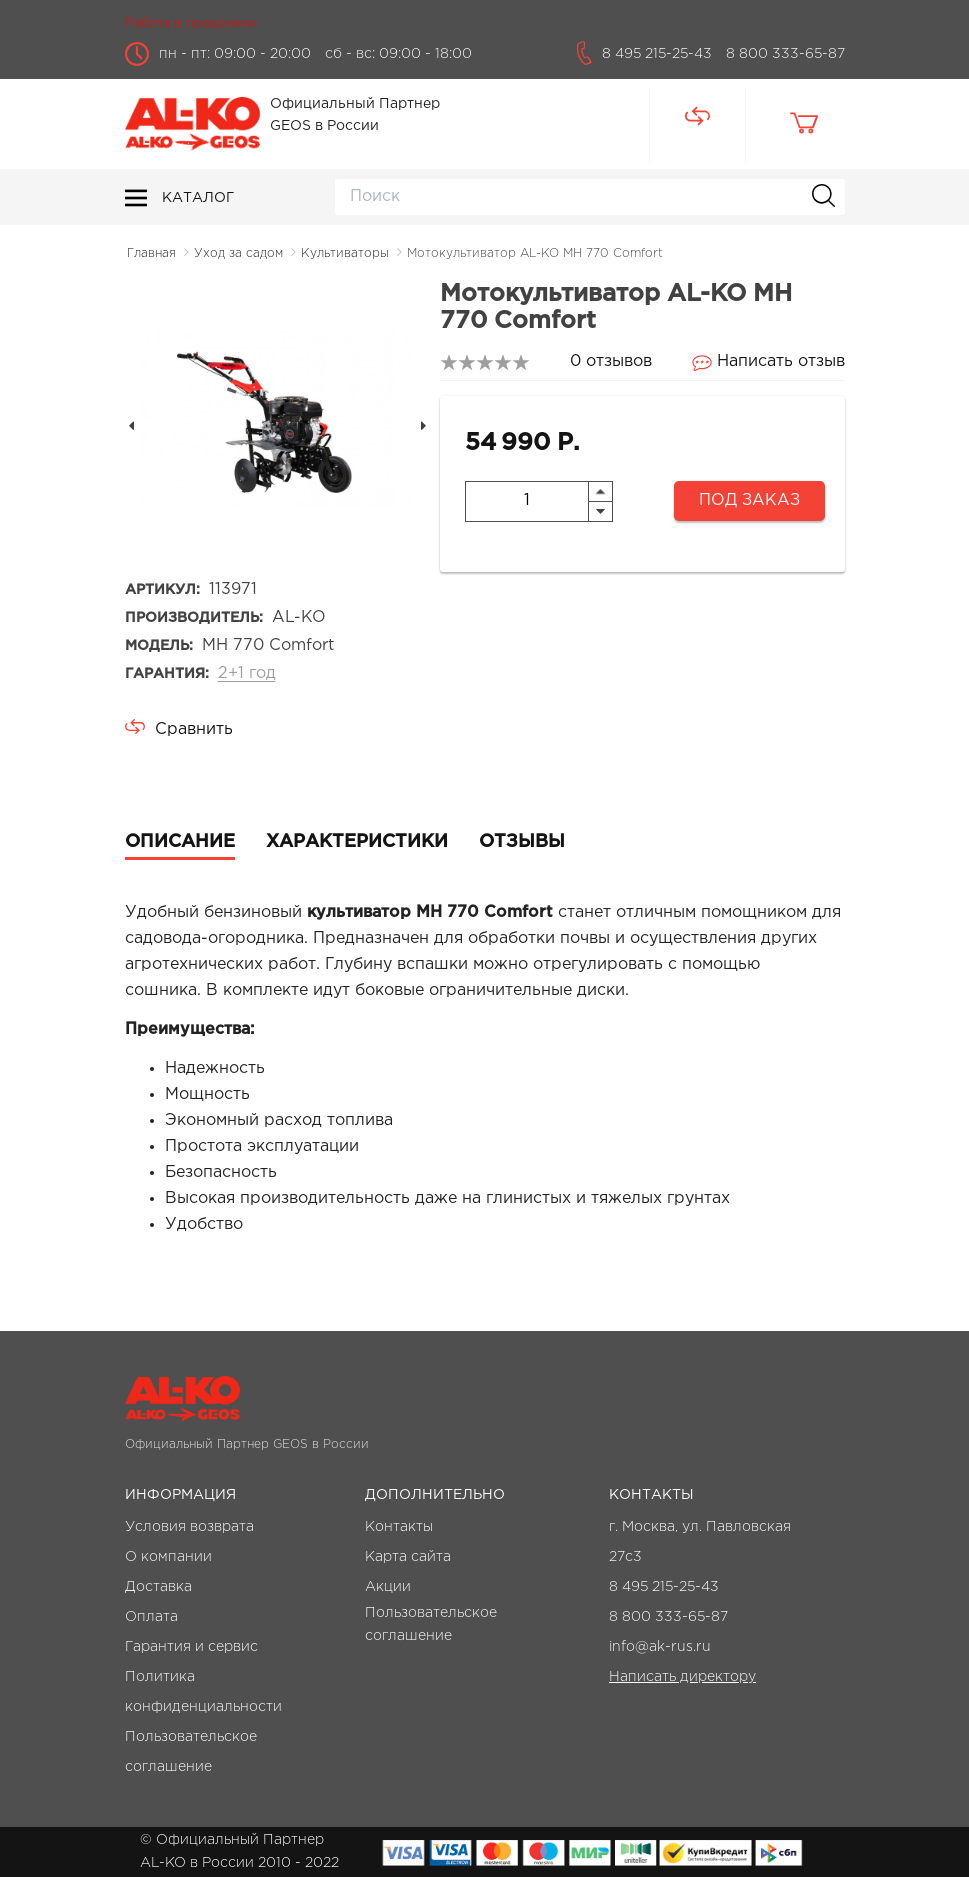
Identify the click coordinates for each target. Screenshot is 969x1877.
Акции (388, 1587)
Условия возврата (189, 1527)
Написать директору (682, 1677)
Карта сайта (408, 1557)
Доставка (158, 1587)
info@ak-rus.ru (660, 1647)
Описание (180, 842)
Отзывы (522, 842)
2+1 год (247, 673)
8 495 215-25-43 (657, 54)
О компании (168, 1557)
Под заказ (749, 500)
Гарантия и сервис (191, 1647)
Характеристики (357, 842)
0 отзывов (611, 361)
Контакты (399, 1527)
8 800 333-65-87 (785, 54)
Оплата (151, 1617)
